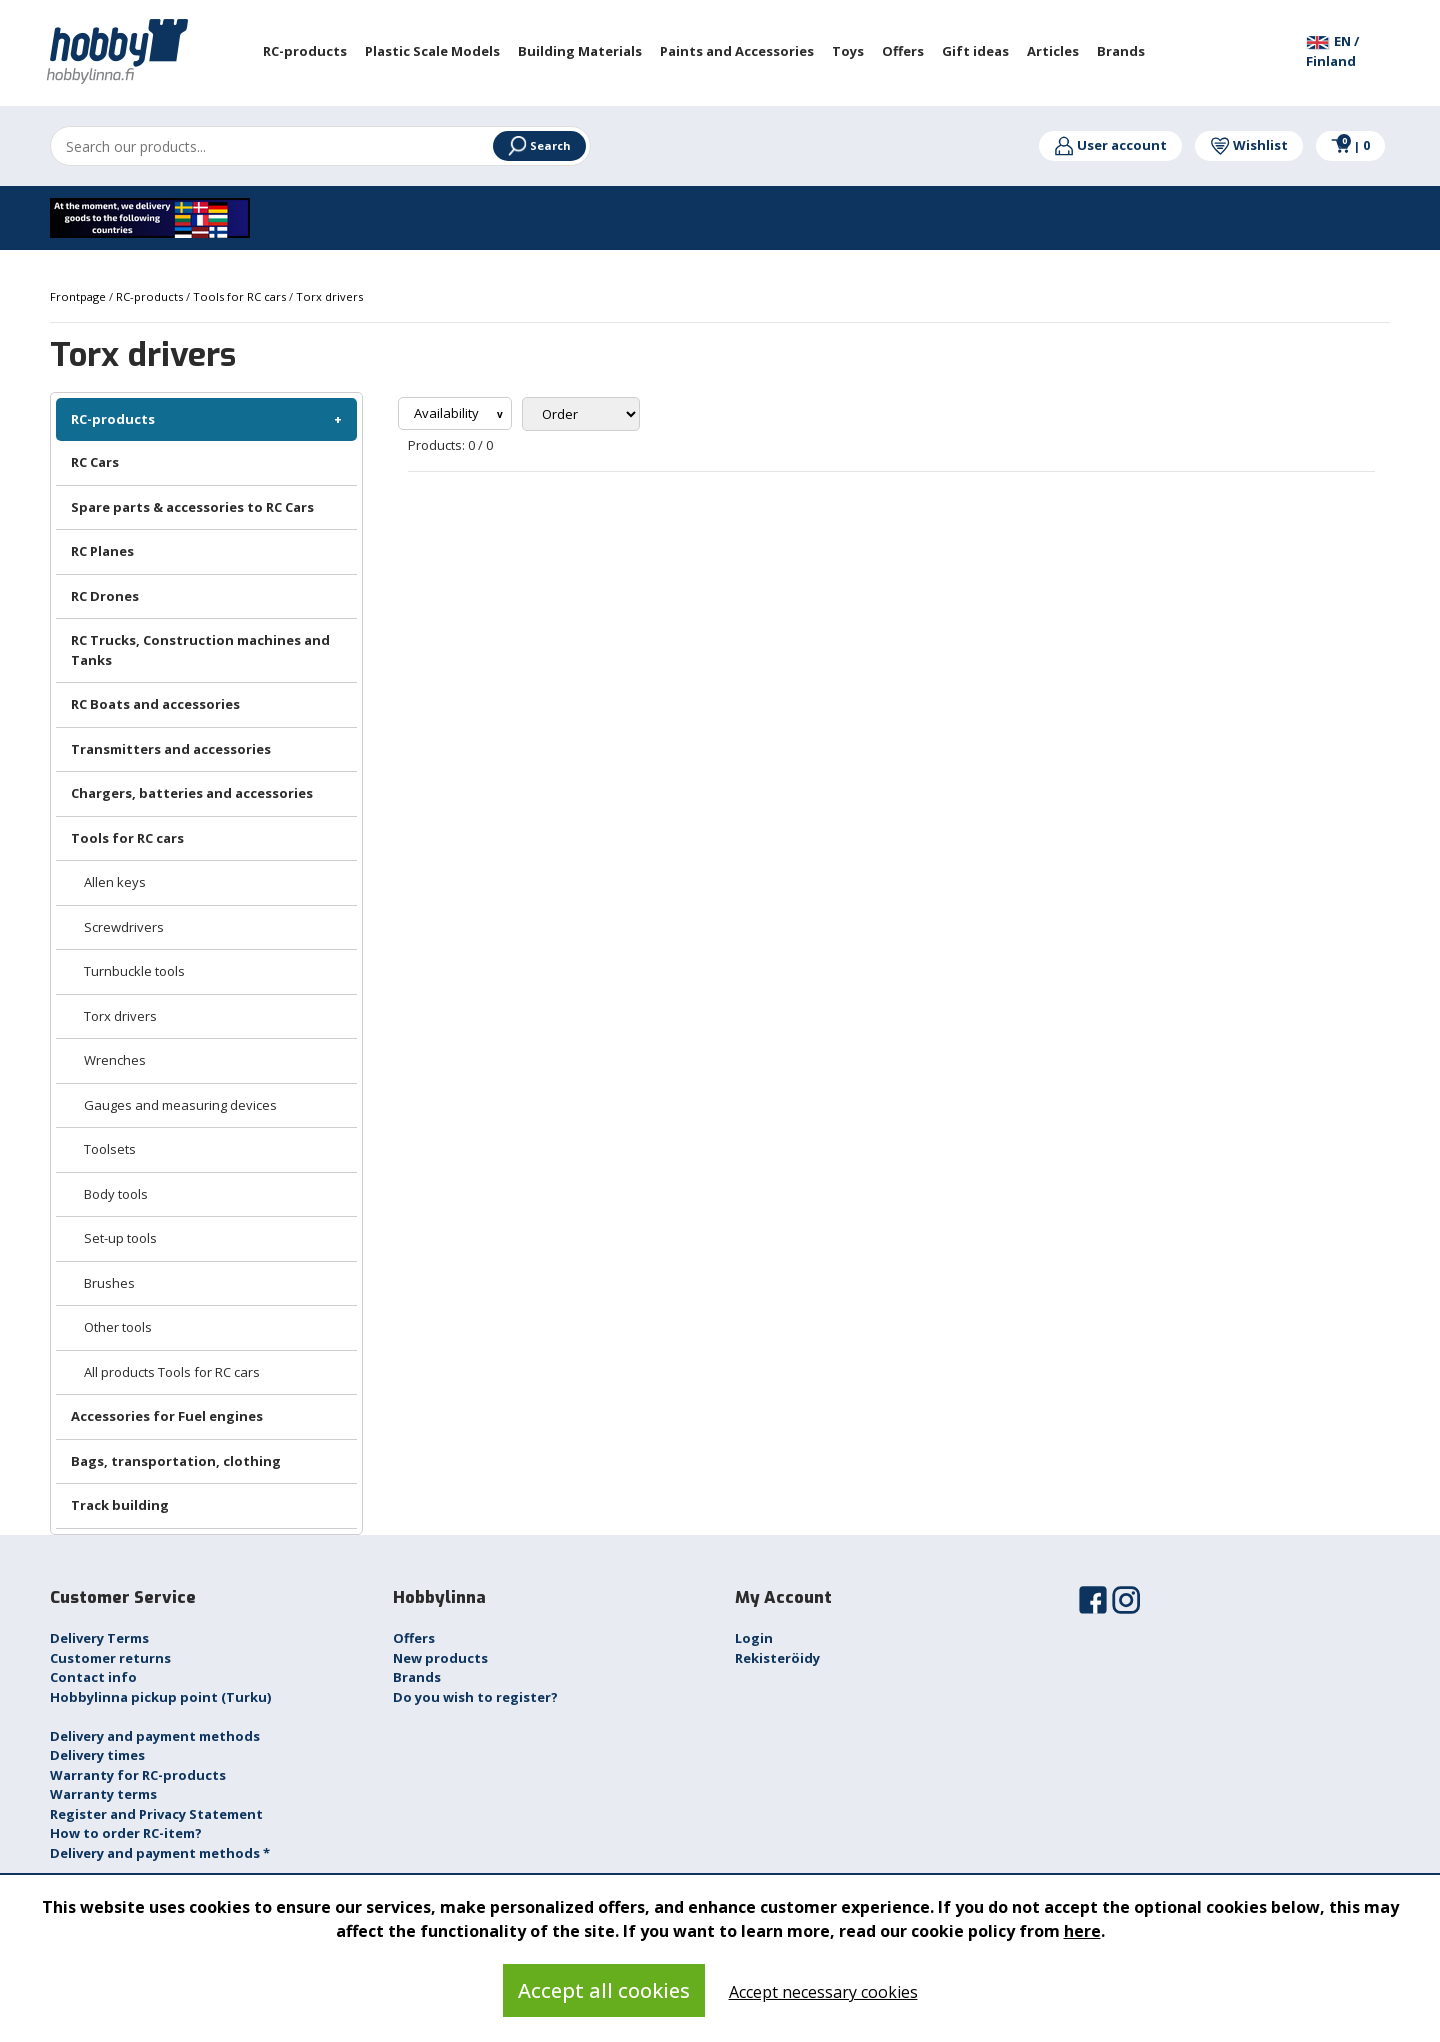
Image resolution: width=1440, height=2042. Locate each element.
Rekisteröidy (777, 1658)
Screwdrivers (124, 927)
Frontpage (79, 296)
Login (754, 1638)
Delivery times (97, 1755)
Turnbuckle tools (134, 971)
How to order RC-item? (126, 1833)
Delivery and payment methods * (160, 1853)
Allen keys (115, 882)
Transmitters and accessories (171, 749)
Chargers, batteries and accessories (192, 793)
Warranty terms (103, 1794)
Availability (448, 413)
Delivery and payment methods (155, 1736)
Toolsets (110, 1149)
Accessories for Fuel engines (167, 1416)
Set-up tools (120, 1238)
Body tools (116, 1194)
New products (440, 1658)
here (1082, 1931)
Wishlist (1249, 145)
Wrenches (115, 1060)
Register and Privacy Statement (156, 1814)
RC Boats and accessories (155, 704)
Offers (414, 1638)
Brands (417, 1677)
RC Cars (95, 462)
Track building (120, 1505)
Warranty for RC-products (138, 1775)
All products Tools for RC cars (172, 1372)
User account (1110, 145)
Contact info (93, 1677)
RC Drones (105, 596)
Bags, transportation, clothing (176, 1461)
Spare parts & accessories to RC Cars (192, 507)
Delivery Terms (99, 1638)
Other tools (118, 1327)
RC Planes (102, 551)
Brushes (109, 1283)
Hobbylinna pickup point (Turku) (160, 1697)
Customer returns (110, 1658)
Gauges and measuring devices (180, 1105)
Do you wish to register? (475, 1697)
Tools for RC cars (127, 838)
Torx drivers (120, 1016)
